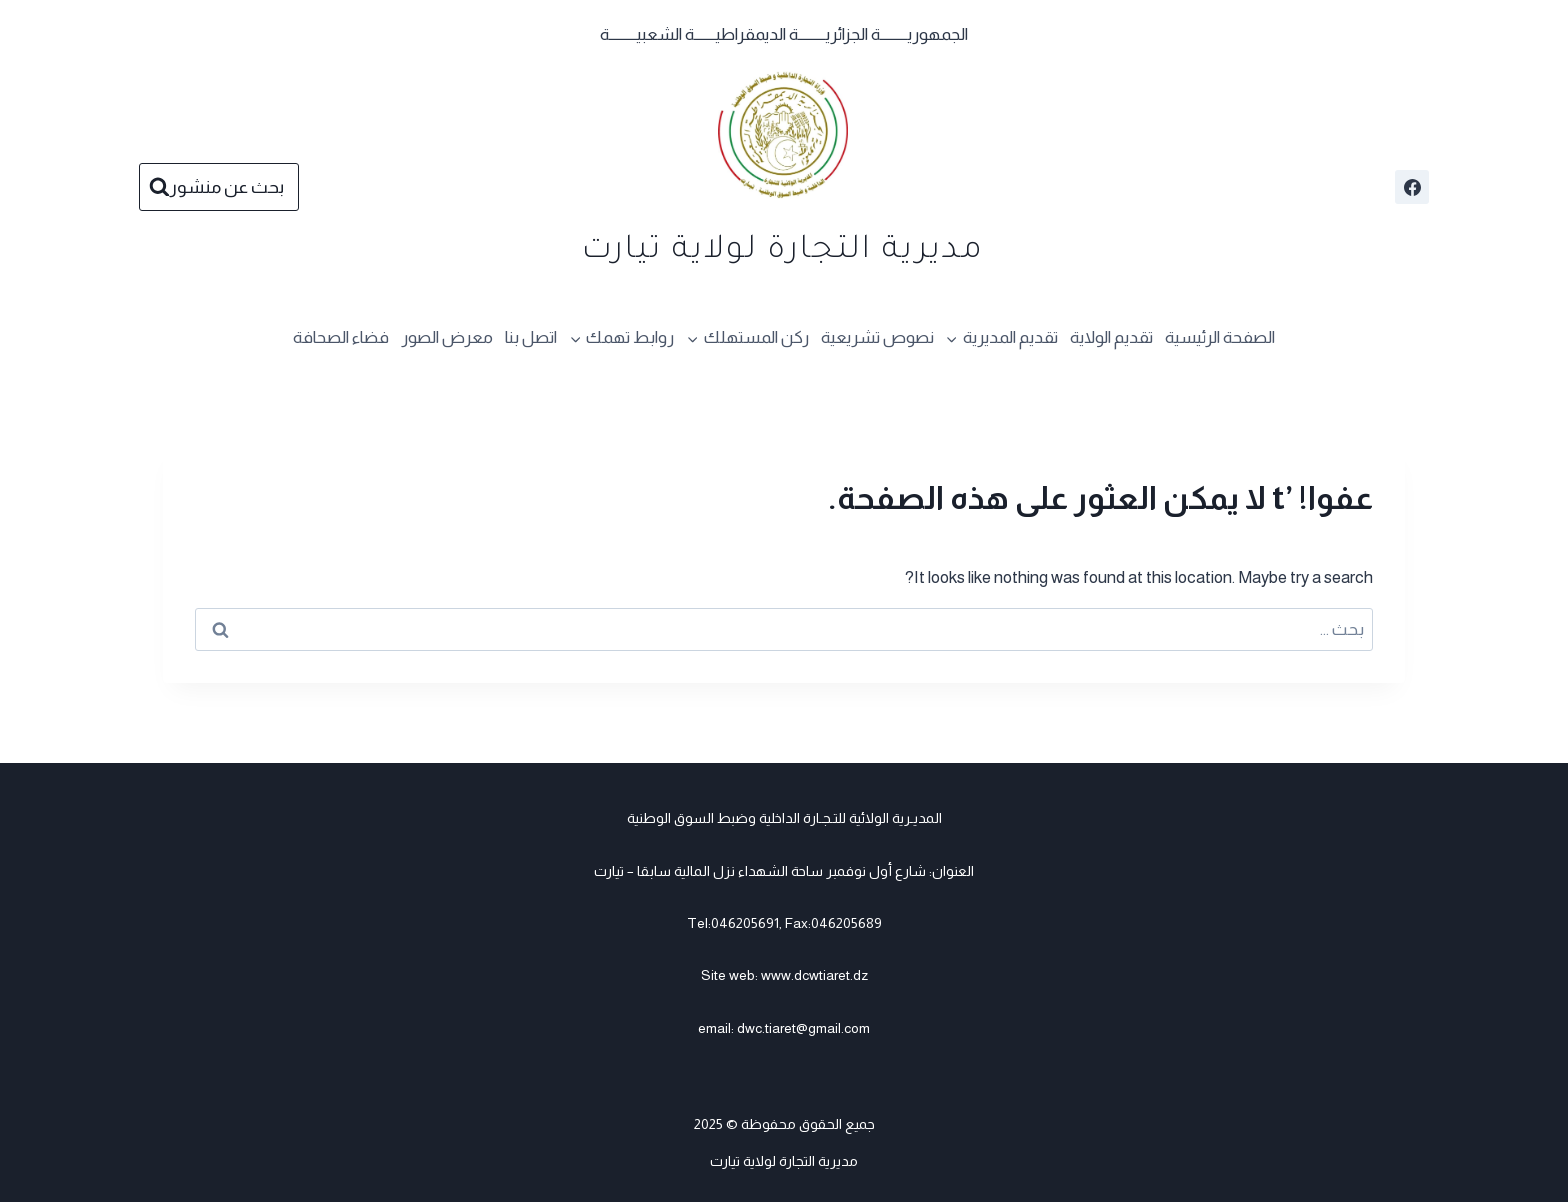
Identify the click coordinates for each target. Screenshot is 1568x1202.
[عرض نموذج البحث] (219, 187)
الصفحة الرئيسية (1220, 337)
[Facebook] (1412, 187)
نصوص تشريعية (877, 337)
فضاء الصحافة (341, 337)
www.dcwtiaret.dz (814, 975)
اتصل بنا (531, 337)
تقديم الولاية (1111, 337)
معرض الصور (447, 337)
